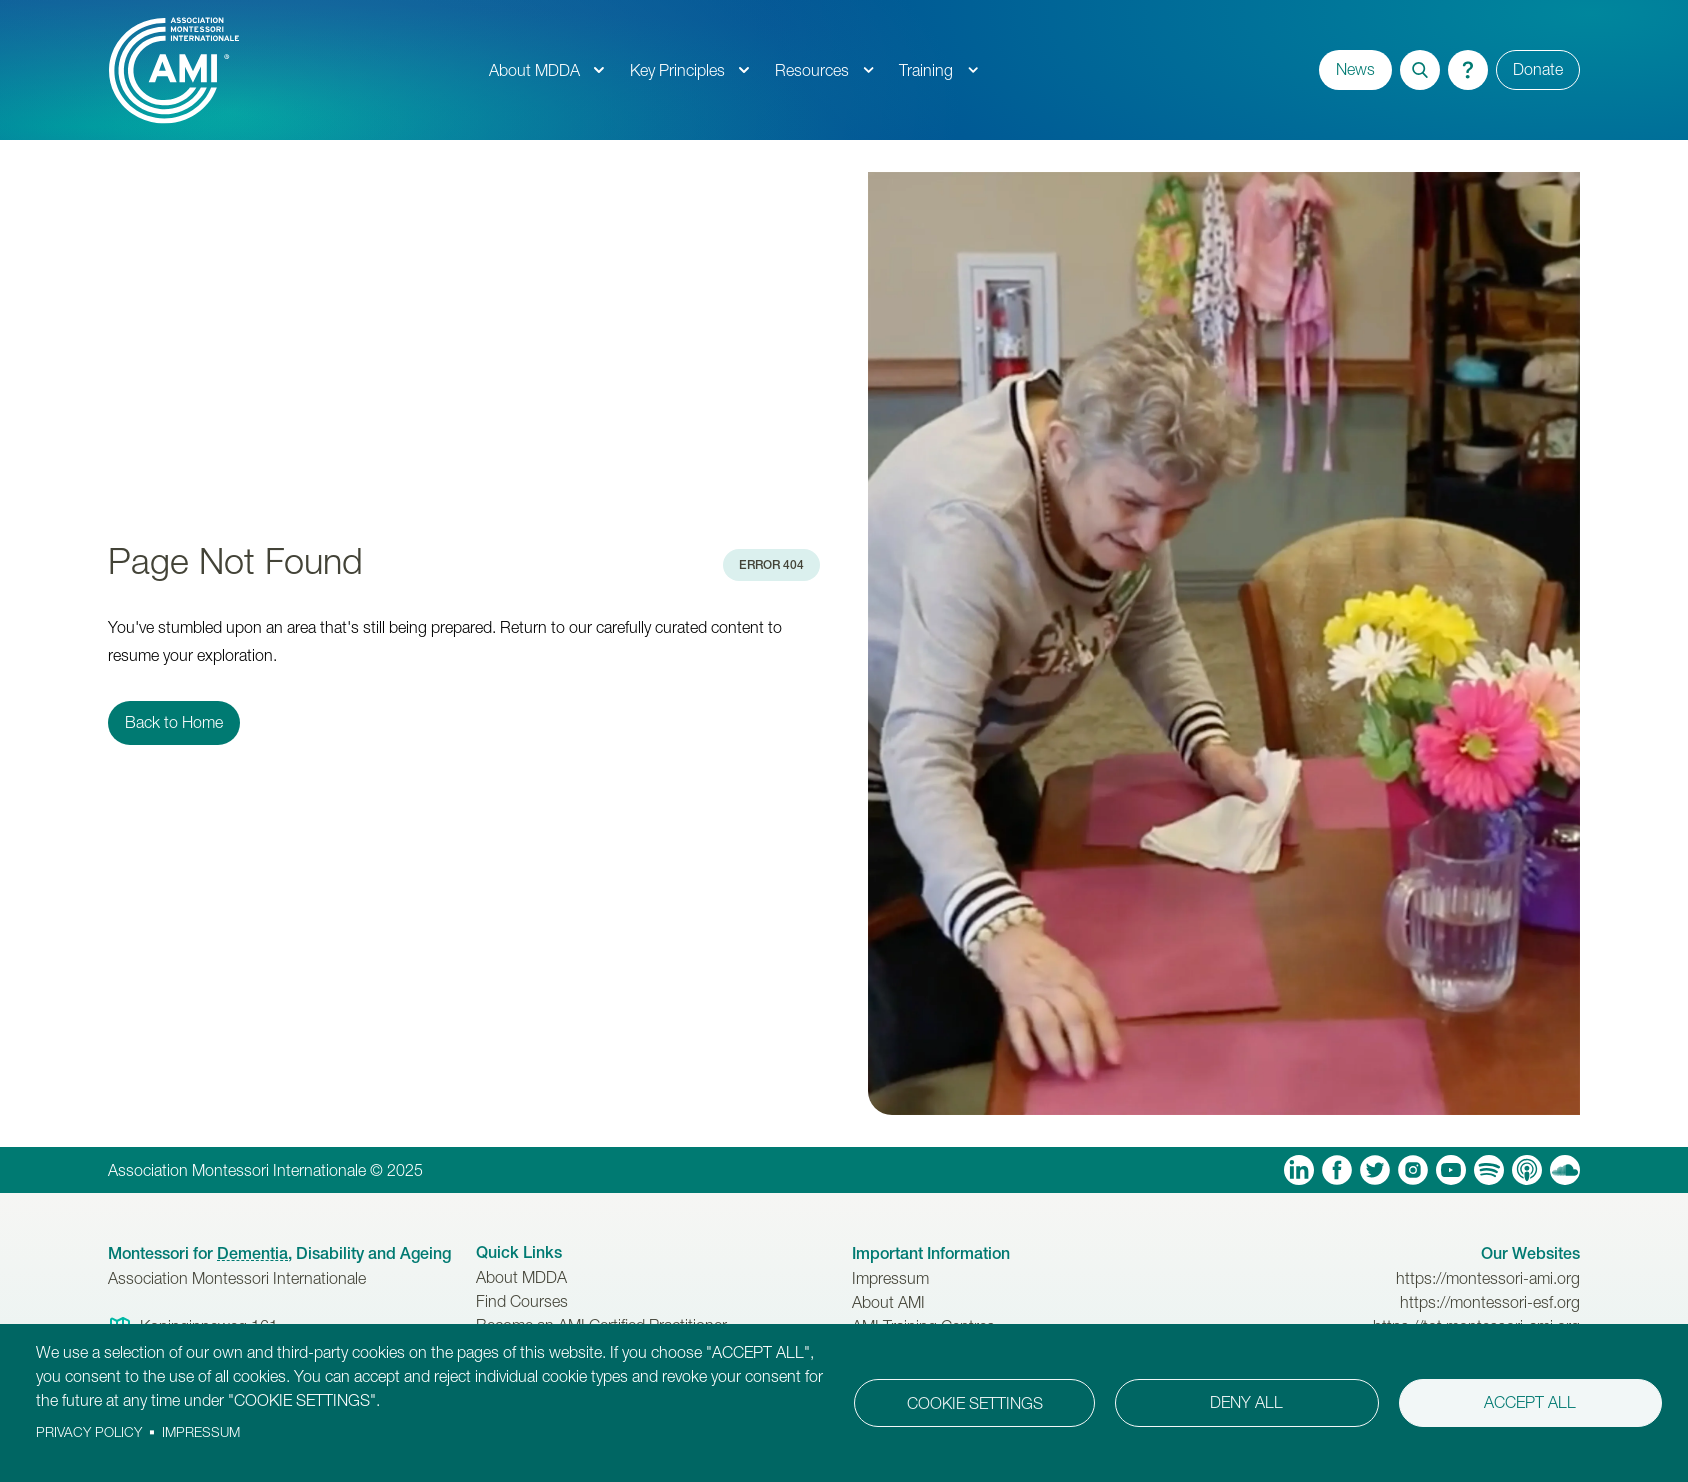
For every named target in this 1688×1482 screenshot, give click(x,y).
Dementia (252, 1253)
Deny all (1246, 1402)
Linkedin (1299, 1170)
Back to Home (174, 722)
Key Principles (677, 70)
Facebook (1337, 1170)
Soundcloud (1565, 1170)
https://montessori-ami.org (1488, 1278)
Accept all (1530, 1402)
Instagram (1413, 1170)
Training (926, 70)
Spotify (1489, 1170)
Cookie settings (975, 1403)
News (1355, 69)
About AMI (888, 1302)
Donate (1538, 69)
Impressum (890, 1278)
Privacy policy (89, 1432)
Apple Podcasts (1527, 1170)
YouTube (1451, 1170)
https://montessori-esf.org (1490, 1302)
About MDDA (534, 70)
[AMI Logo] (292, 70)
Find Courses (522, 1301)
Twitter (1375, 1170)
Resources (812, 70)
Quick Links (519, 1252)
